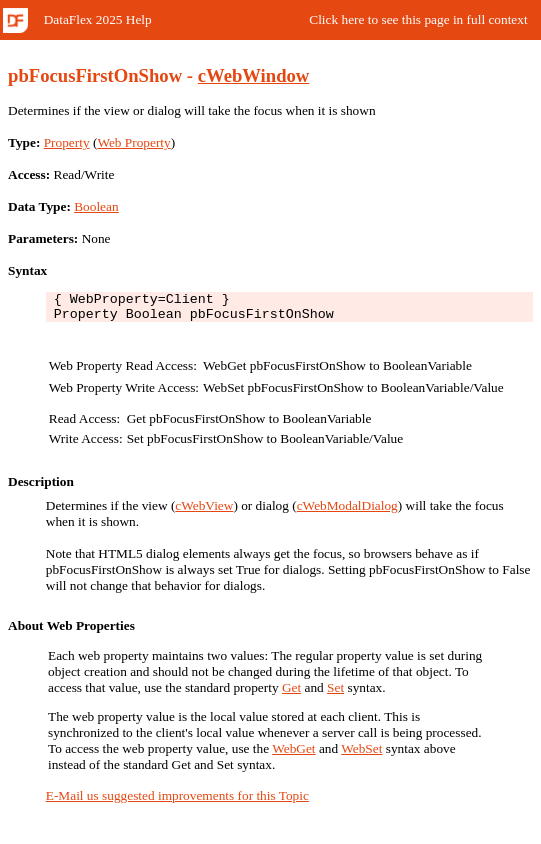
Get (291, 693)
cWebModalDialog (347, 511)
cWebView (204, 511)
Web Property (133, 142)
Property (67, 142)
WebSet (361, 754)
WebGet (293, 754)
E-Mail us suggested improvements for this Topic (177, 801)
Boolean (96, 206)
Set (335, 693)
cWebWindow (254, 75)
